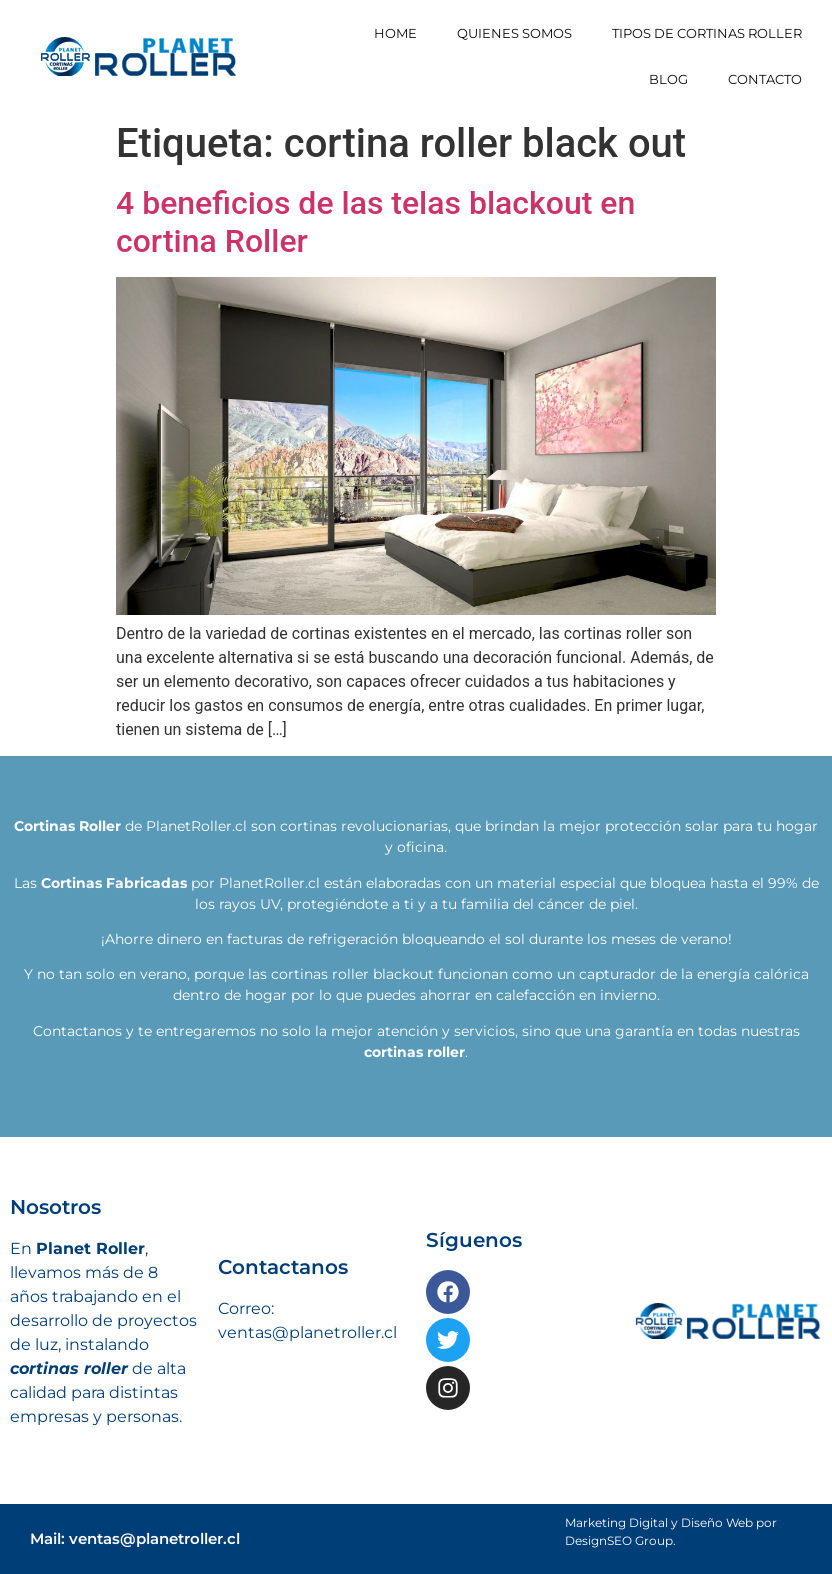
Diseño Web (717, 1522)
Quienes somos (514, 33)
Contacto (765, 79)
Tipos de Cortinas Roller (707, 33)
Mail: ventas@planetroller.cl (135, 1538)
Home (395, 33)
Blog (668, 79)
